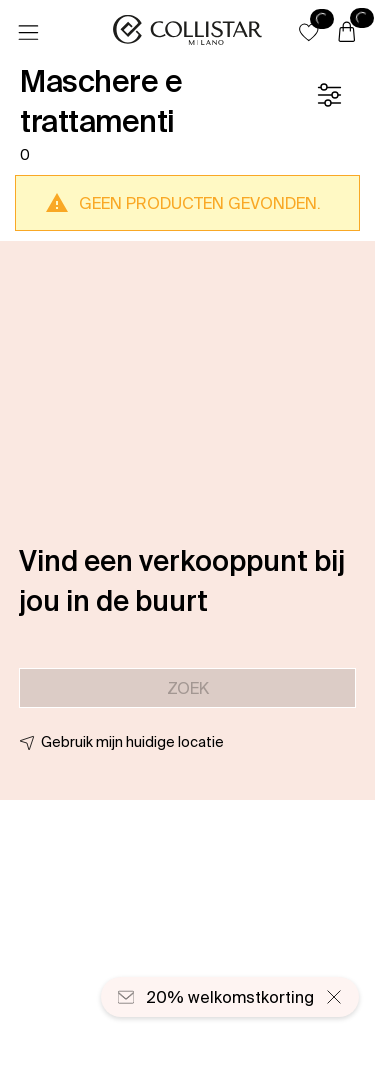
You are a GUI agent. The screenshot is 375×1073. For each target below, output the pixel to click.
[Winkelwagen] (347, 33)
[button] (309, 32)
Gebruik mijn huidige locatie (132, 742)
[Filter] (329, 95)
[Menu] (28, 33)
